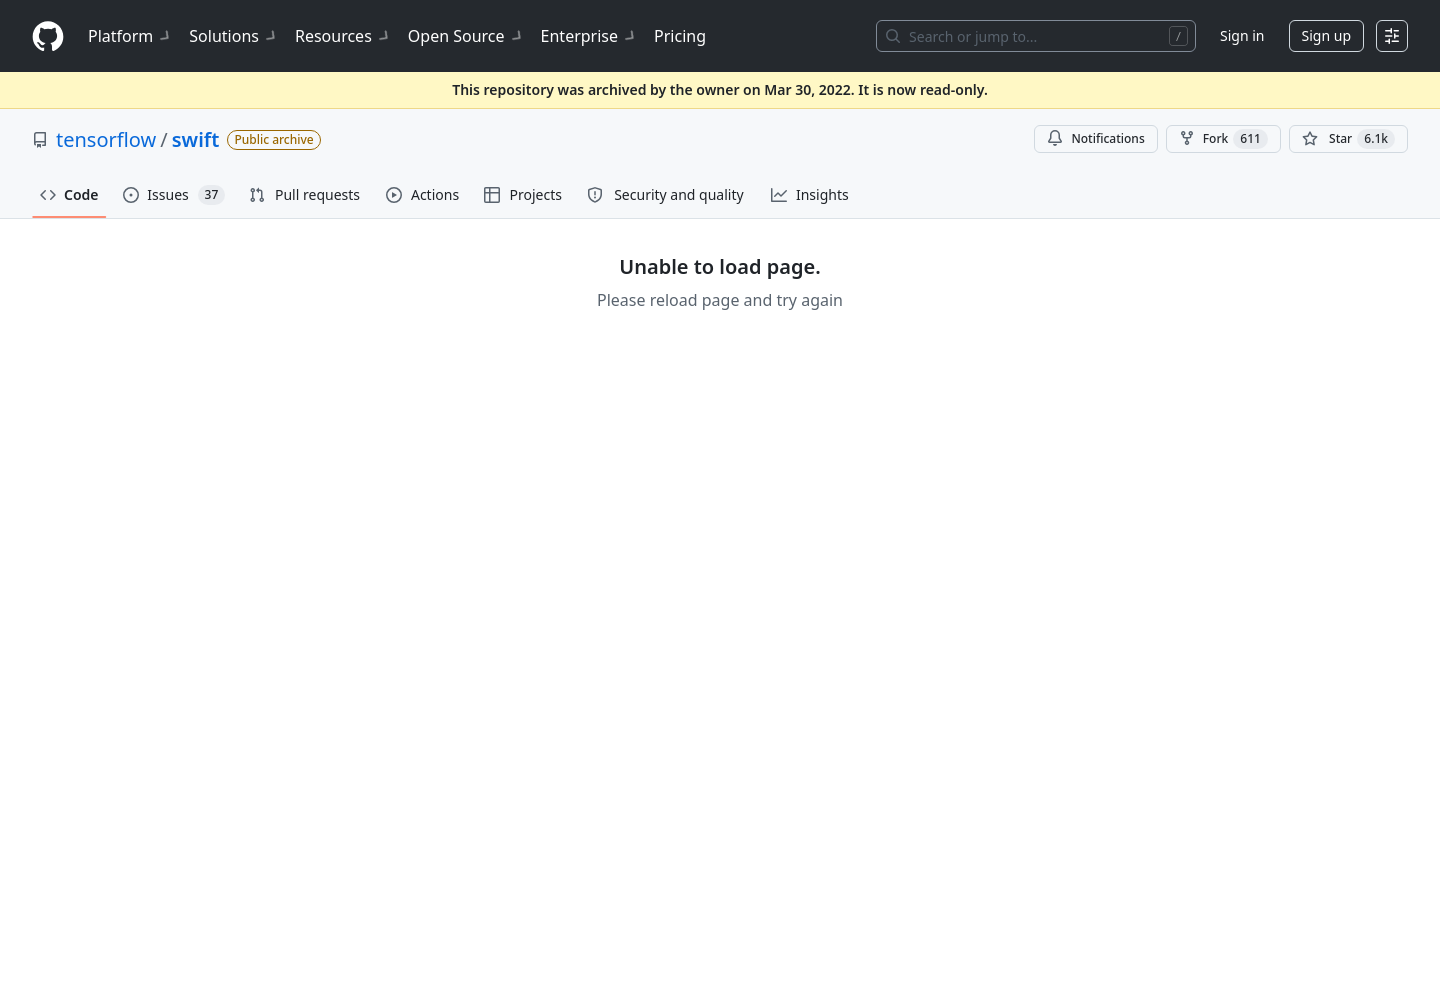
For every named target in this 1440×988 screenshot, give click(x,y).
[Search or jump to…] (1036, 36)
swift (196, 139)
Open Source (466, 36)
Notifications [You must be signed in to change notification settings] (1095, 138)
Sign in (1242, 35)
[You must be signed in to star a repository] (1348, 139)
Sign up (1326, 35)
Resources (343, 36)
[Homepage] (48, 36)
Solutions (234, 36)
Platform (130, 36)
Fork (1223, 139)
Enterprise (589, 36)
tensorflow (106, 139)
